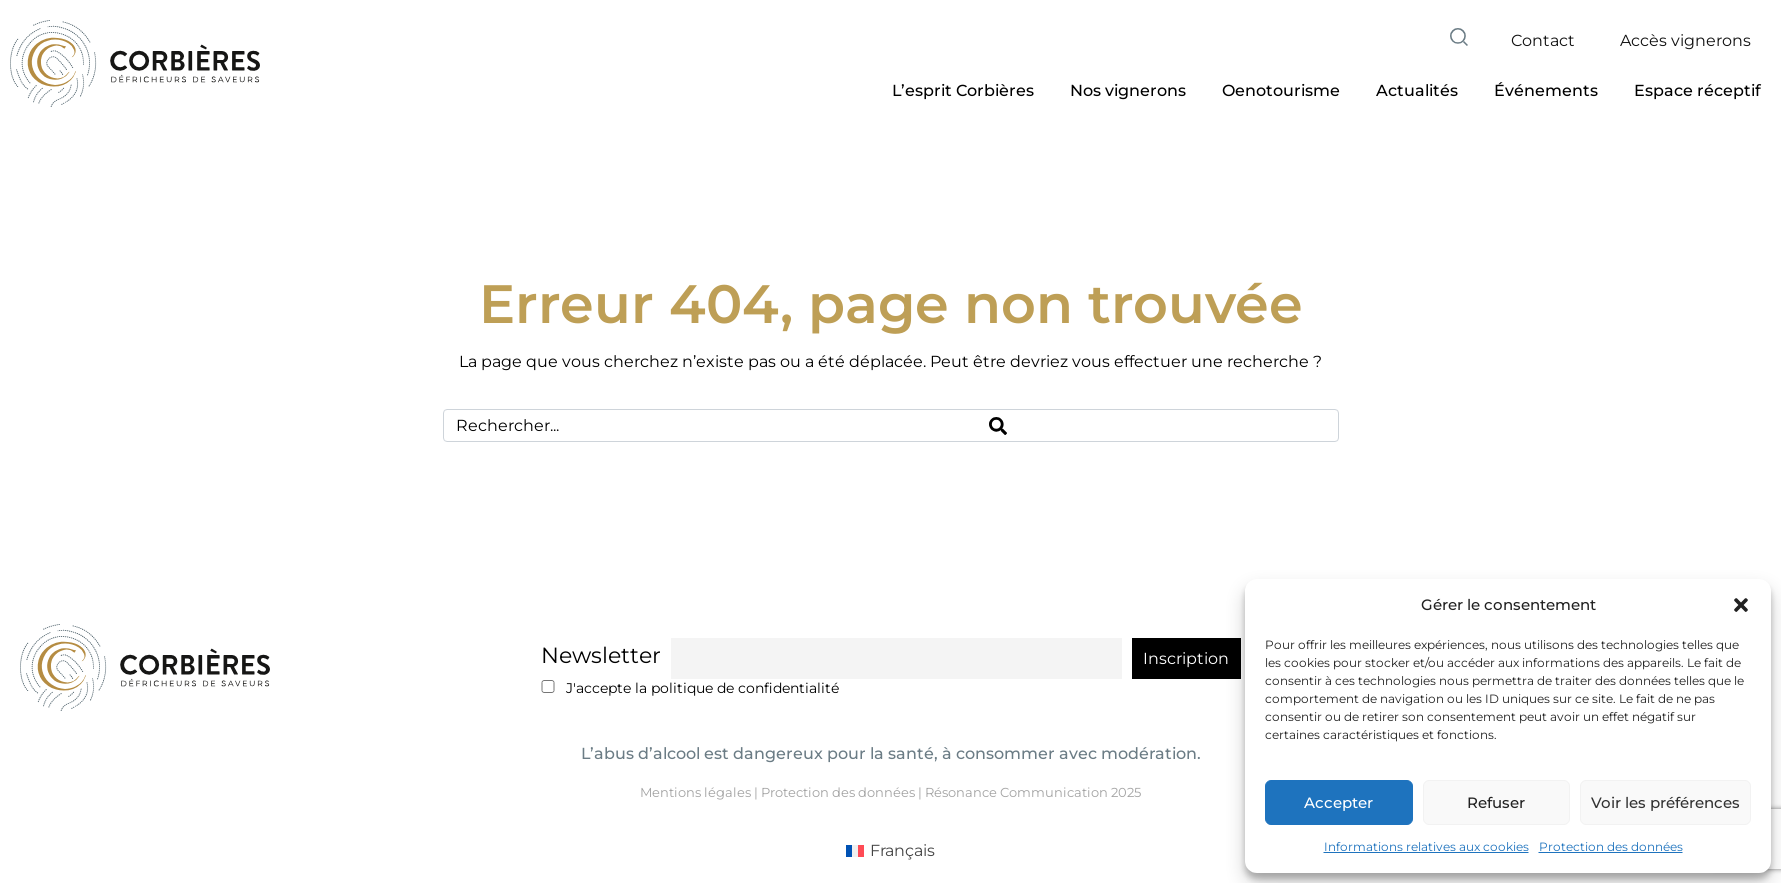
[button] (1741, 605)
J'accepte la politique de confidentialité (690, 688)
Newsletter (601, 655)
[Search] (1157, 425)
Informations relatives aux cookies (1426, 846)
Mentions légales (695, 792)
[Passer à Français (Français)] (890, 851)
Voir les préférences (1665, 802)
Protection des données (1611, 846)
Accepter (1338, 802)
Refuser (1496, 802)
